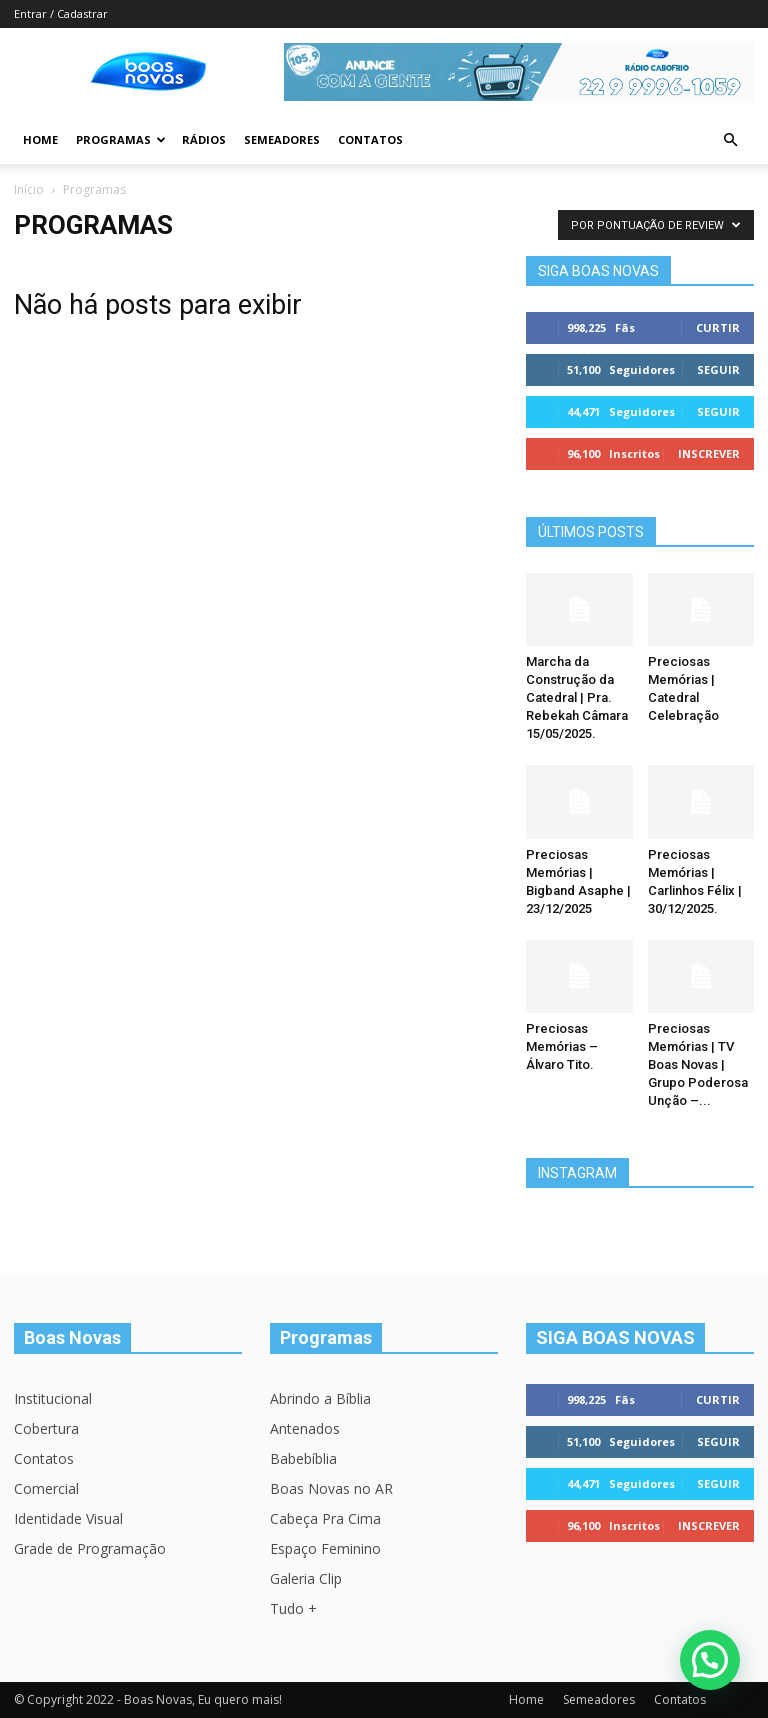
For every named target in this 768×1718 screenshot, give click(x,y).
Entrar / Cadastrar (61, 13)
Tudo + (293, 1608)
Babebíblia (303, 1458)
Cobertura (46, 1428)
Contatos (370, 139)
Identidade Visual (68, 1518)
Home (40, 139)
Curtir (718, 327)
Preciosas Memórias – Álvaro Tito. (562, 1046)
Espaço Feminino (325, 1548)
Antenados (305, 1428)
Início (29, 189)
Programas (121, 139)
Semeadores (282, 139)
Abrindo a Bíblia (320, 1398)
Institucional (53, 1398)
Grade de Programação (90, 1548)
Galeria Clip (306, 1578)
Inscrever (709, 453)
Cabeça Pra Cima (325, 1518)
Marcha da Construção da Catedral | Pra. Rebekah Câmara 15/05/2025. (577, 697)
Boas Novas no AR (331, 1488)
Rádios (204, 139)
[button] (730, 140)
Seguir (718, 369)
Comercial (46, 1488)
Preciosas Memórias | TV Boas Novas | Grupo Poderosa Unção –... (698, 1064)
